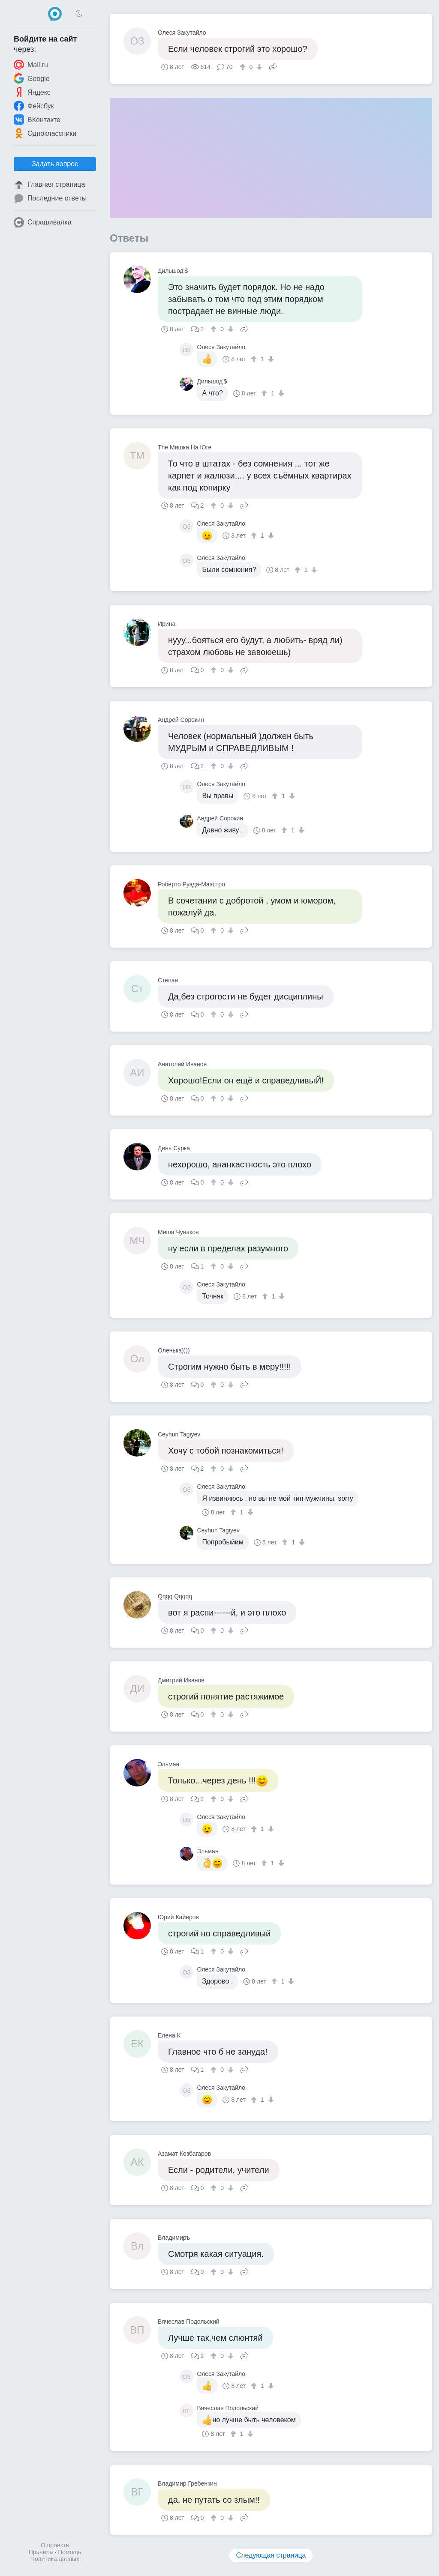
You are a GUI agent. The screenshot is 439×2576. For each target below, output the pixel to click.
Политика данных (54, 2558)
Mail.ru (31, 65)
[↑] (244, 66)
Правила (41, 2552)
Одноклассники (45, 133)
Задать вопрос (55, 164)
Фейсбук (34, 106)
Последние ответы (50, 198)
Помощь (69, 2552)
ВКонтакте (37, 119)
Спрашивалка (43, 222)
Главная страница (49, 185)
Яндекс (32, 92)
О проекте (55, 2545)
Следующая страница (271, 2555)
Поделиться (273, 66)
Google (32, 78)
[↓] (258, 66)
